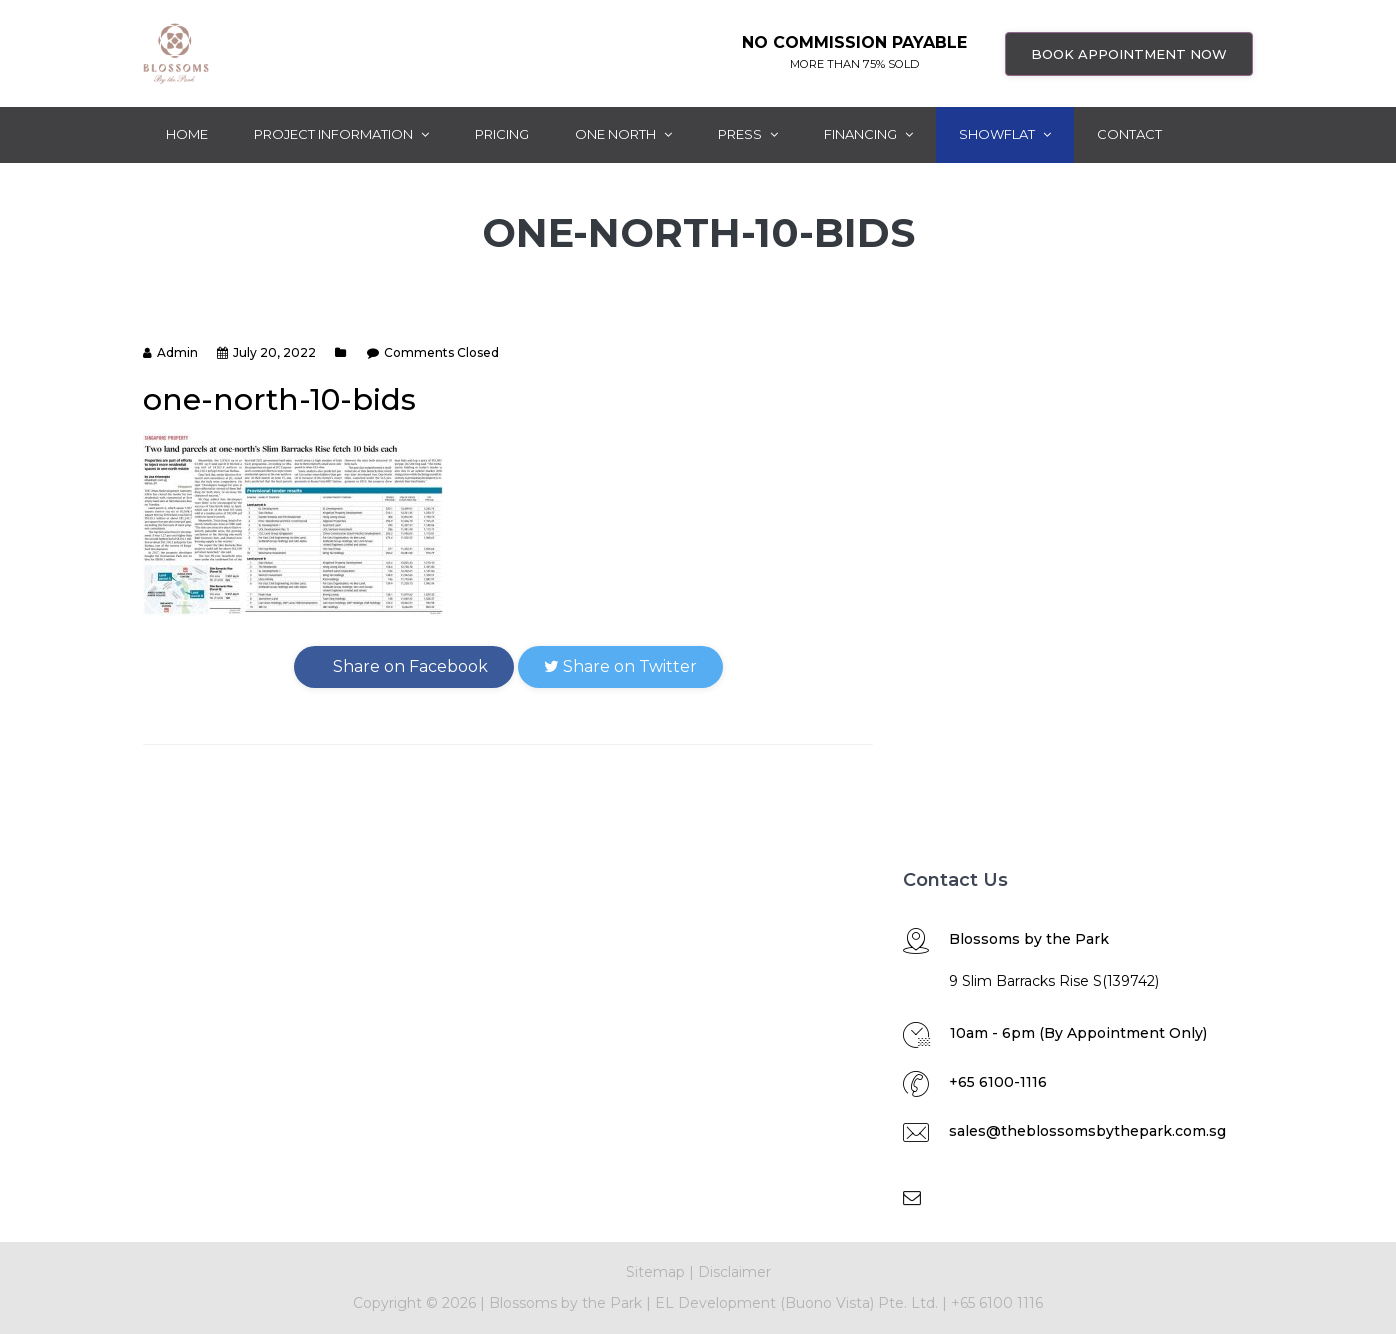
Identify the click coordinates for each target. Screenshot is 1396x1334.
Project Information (341, 134)
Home (187, 134)
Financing (868, 134)
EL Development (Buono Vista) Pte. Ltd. (796, 1303)
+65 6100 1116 (997, 1303)
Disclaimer (734, 1272)
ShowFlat (1005, 134)
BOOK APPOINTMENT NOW (1129, 54)
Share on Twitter (620, 666)
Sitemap (655, 1272)
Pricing (502, 134)
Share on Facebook (404, 666)
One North (623, 134)
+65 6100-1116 (998, 1082)
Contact (1129, 134)
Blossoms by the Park (563, 1303)
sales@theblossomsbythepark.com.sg (1087, 1131)
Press (748, 134)
